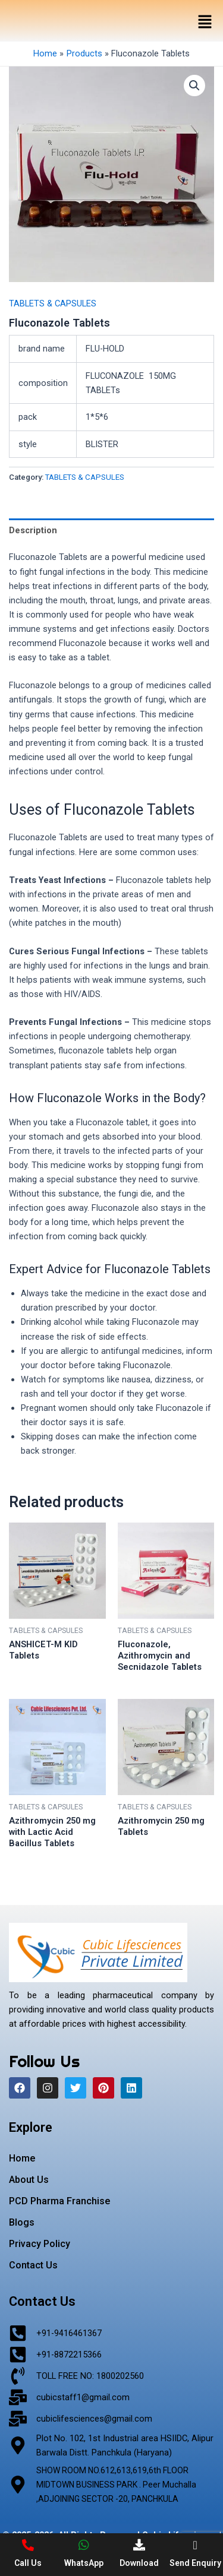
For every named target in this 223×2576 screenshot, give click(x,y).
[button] (205, 23)
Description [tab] (33, 530)
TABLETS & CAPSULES (52, 303)
